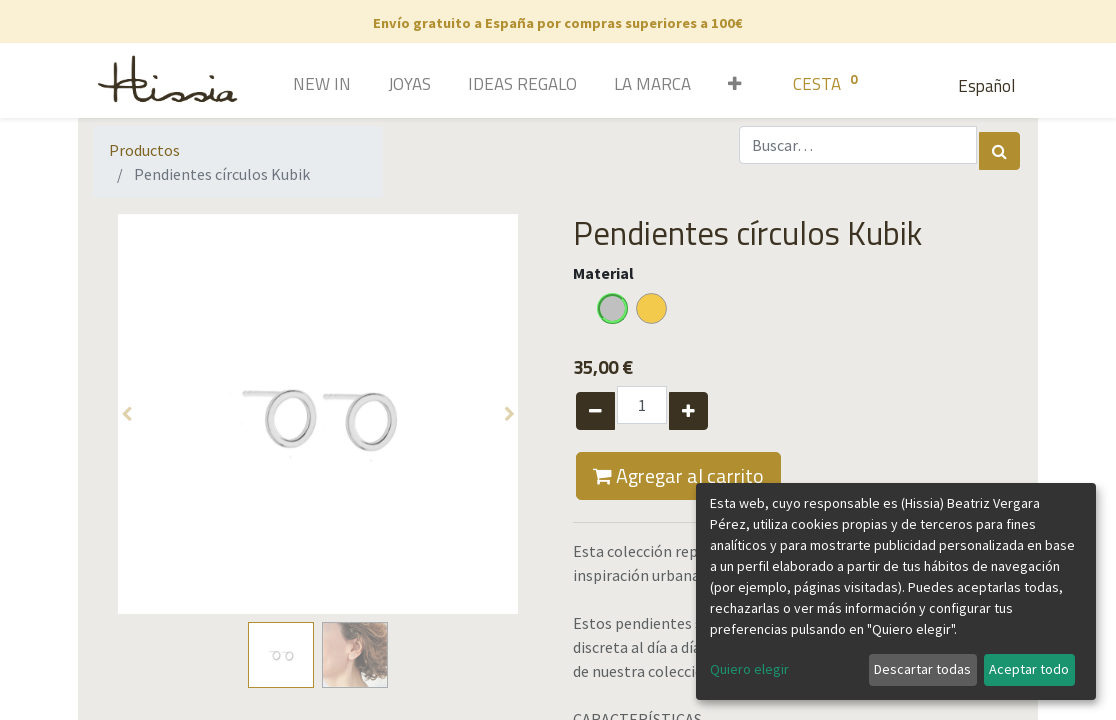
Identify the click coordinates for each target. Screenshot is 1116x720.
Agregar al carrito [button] (678, 475)
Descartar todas (922, 669)
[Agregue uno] (688, 411)
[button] (727, 86)
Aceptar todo (1029, 669)
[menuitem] (293, 86)
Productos (144, 150)
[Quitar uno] (595, 411)
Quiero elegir (749, 669)
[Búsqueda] (999, 151)
